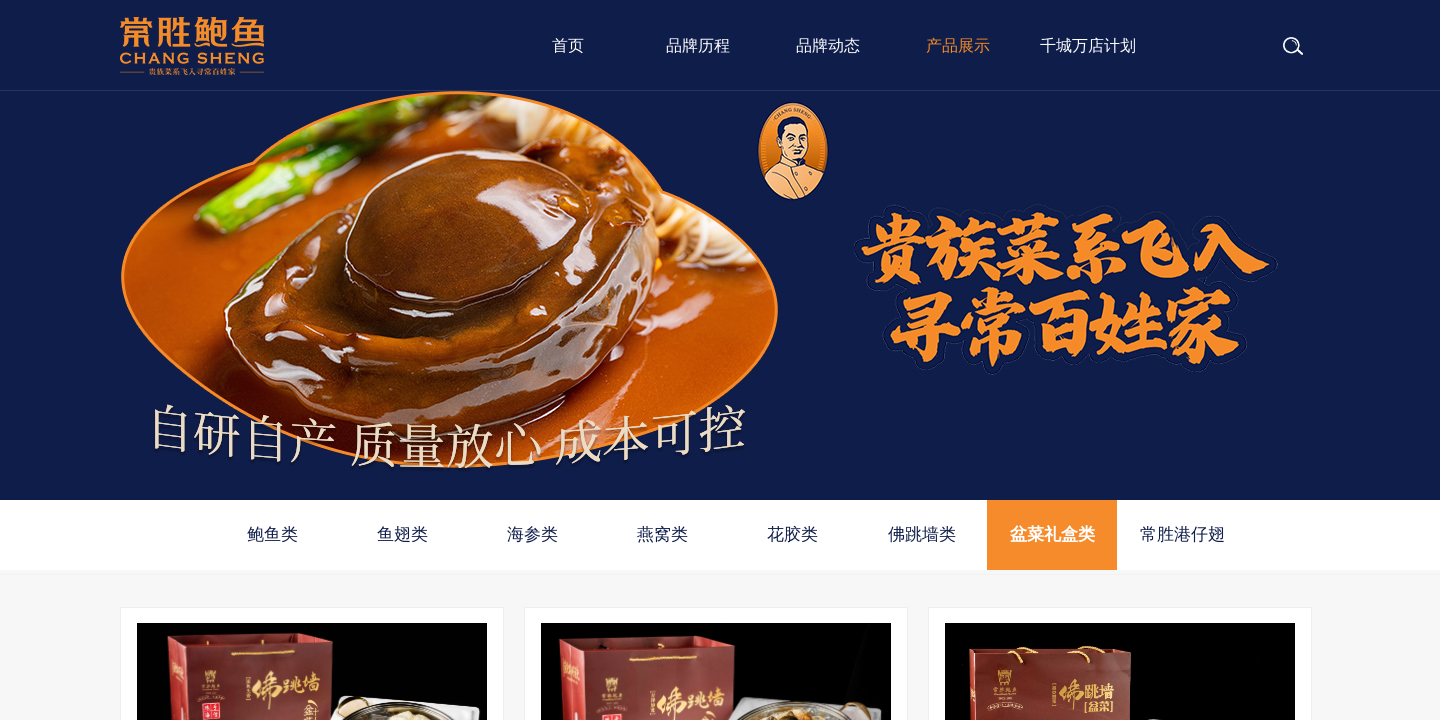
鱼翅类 (402, 534)
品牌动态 (828, 45)
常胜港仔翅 (1182, 534)
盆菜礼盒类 (1052, 534)
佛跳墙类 (922, 534)
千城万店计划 (1088, 45)
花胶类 (792, 534)
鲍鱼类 (272, 534)
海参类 (532, 534)
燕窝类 (662, 534)
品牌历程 (698, 45)
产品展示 (958, 45)
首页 (568, 45)
